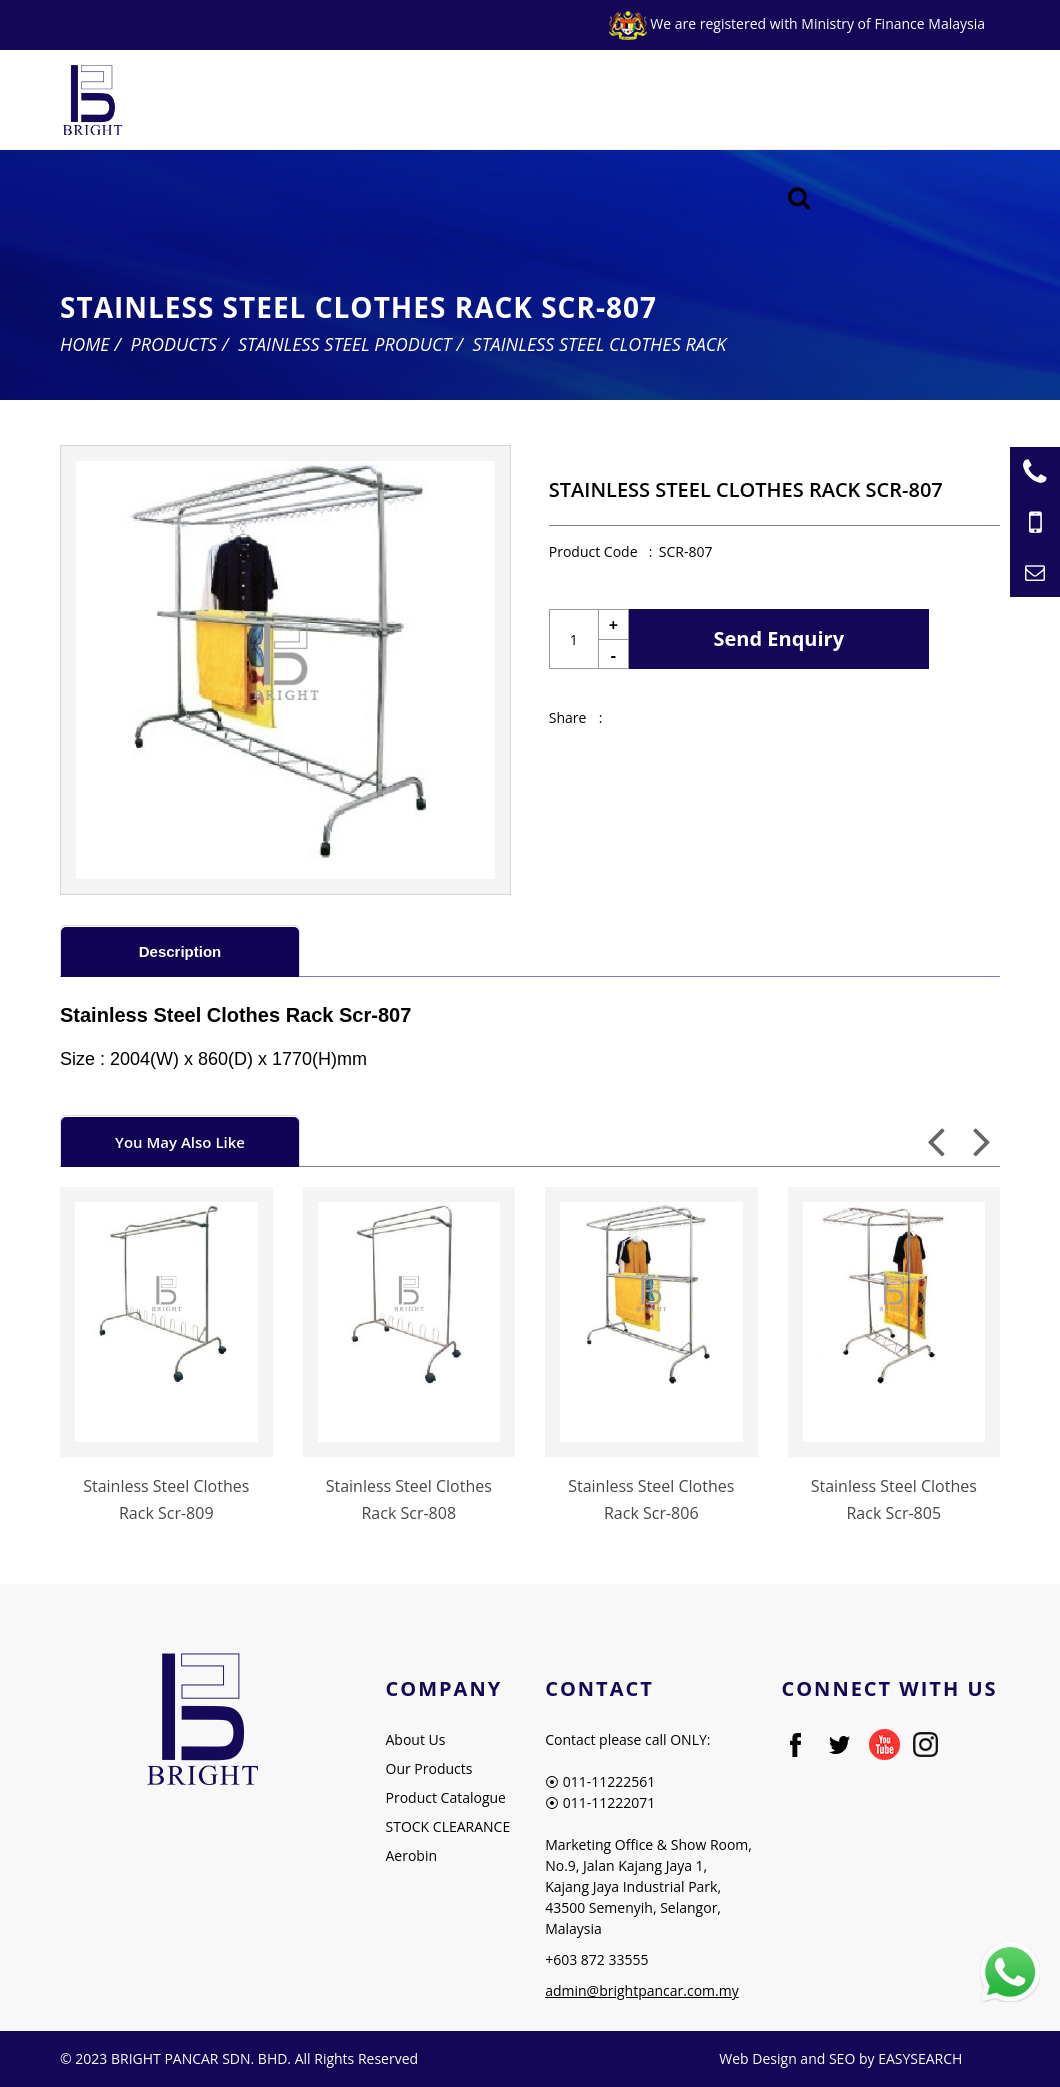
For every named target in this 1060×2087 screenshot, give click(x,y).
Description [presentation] (180, 951)
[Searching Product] (799, 198)
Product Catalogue (446, 1797)
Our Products (429, 1768)
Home (85, 344)
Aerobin (412, 1855)
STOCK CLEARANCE (448, 1826)
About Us (416, 1739)
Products (174, 344)
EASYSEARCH (920, 2058)
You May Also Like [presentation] (180, 1142)
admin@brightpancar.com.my (642, 1990)
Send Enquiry (779, 638)
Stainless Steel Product (345, 344)
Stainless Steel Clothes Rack (600, 344)
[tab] (180, 950)
